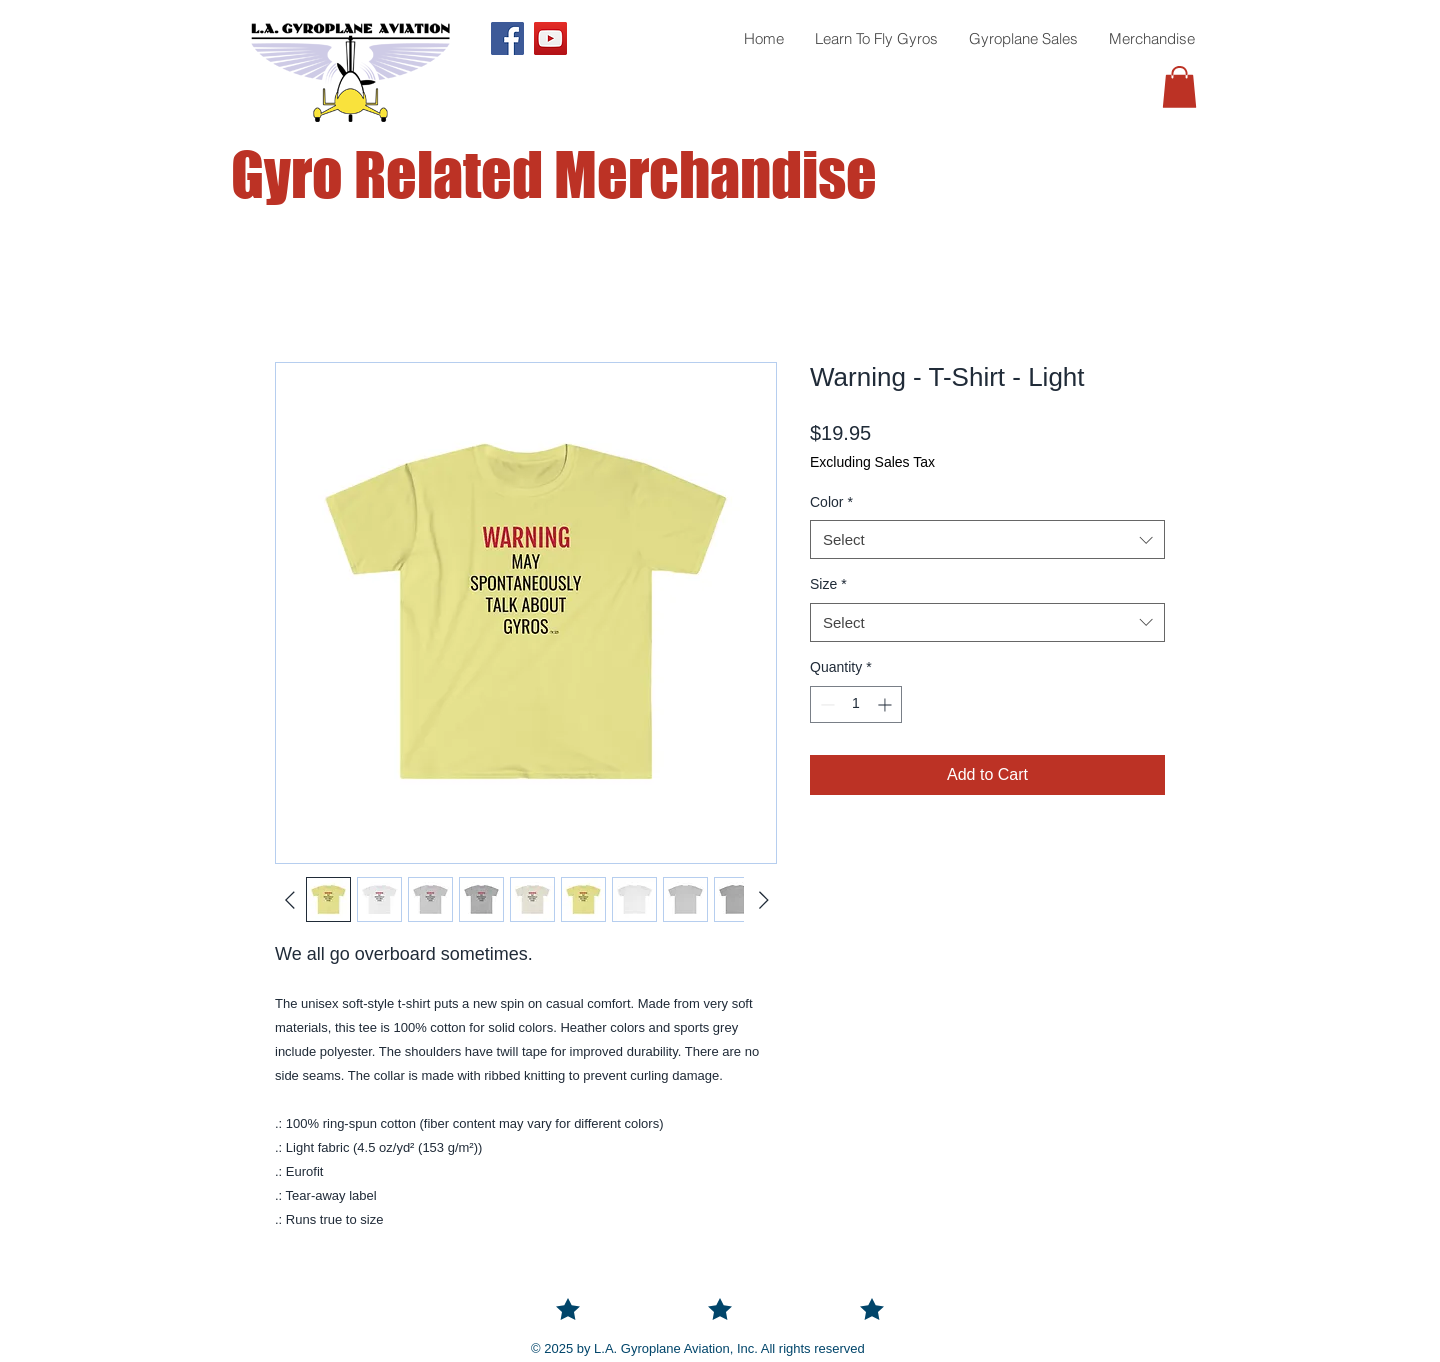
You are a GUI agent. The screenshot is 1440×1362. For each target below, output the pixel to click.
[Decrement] (825, 704)
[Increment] (886, 704)
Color (831, 502)
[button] (1179, 87)
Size (828, 584)
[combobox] (987, 539)
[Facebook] (507, 38)
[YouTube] (550, 38)
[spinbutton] (856, 704)
